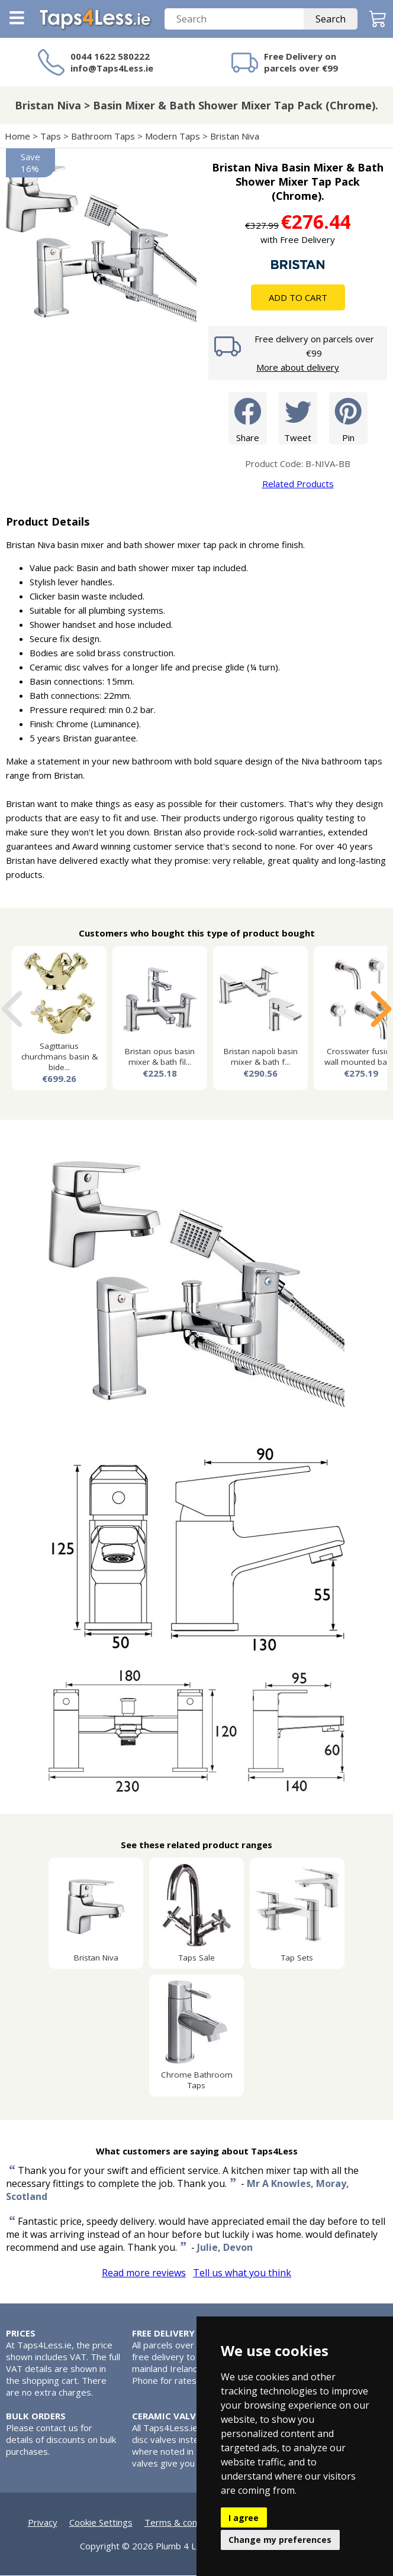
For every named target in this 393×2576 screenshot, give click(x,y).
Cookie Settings (101, 2523)
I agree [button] (243, 2517)
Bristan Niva (234, 136)
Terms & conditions (184, 2523)
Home (17, 136)
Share (247, 418)
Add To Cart (298, 298)
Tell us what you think (242, 2273)
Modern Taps (172, 136)
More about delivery (297, 368)
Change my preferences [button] (279, 2539)
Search (330, 19)
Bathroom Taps (103, 136)
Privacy (42, 2523)
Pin (348, 418)
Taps (50, 136)
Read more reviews (144, 2273)
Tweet (298, 418)
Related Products (298, 484)
